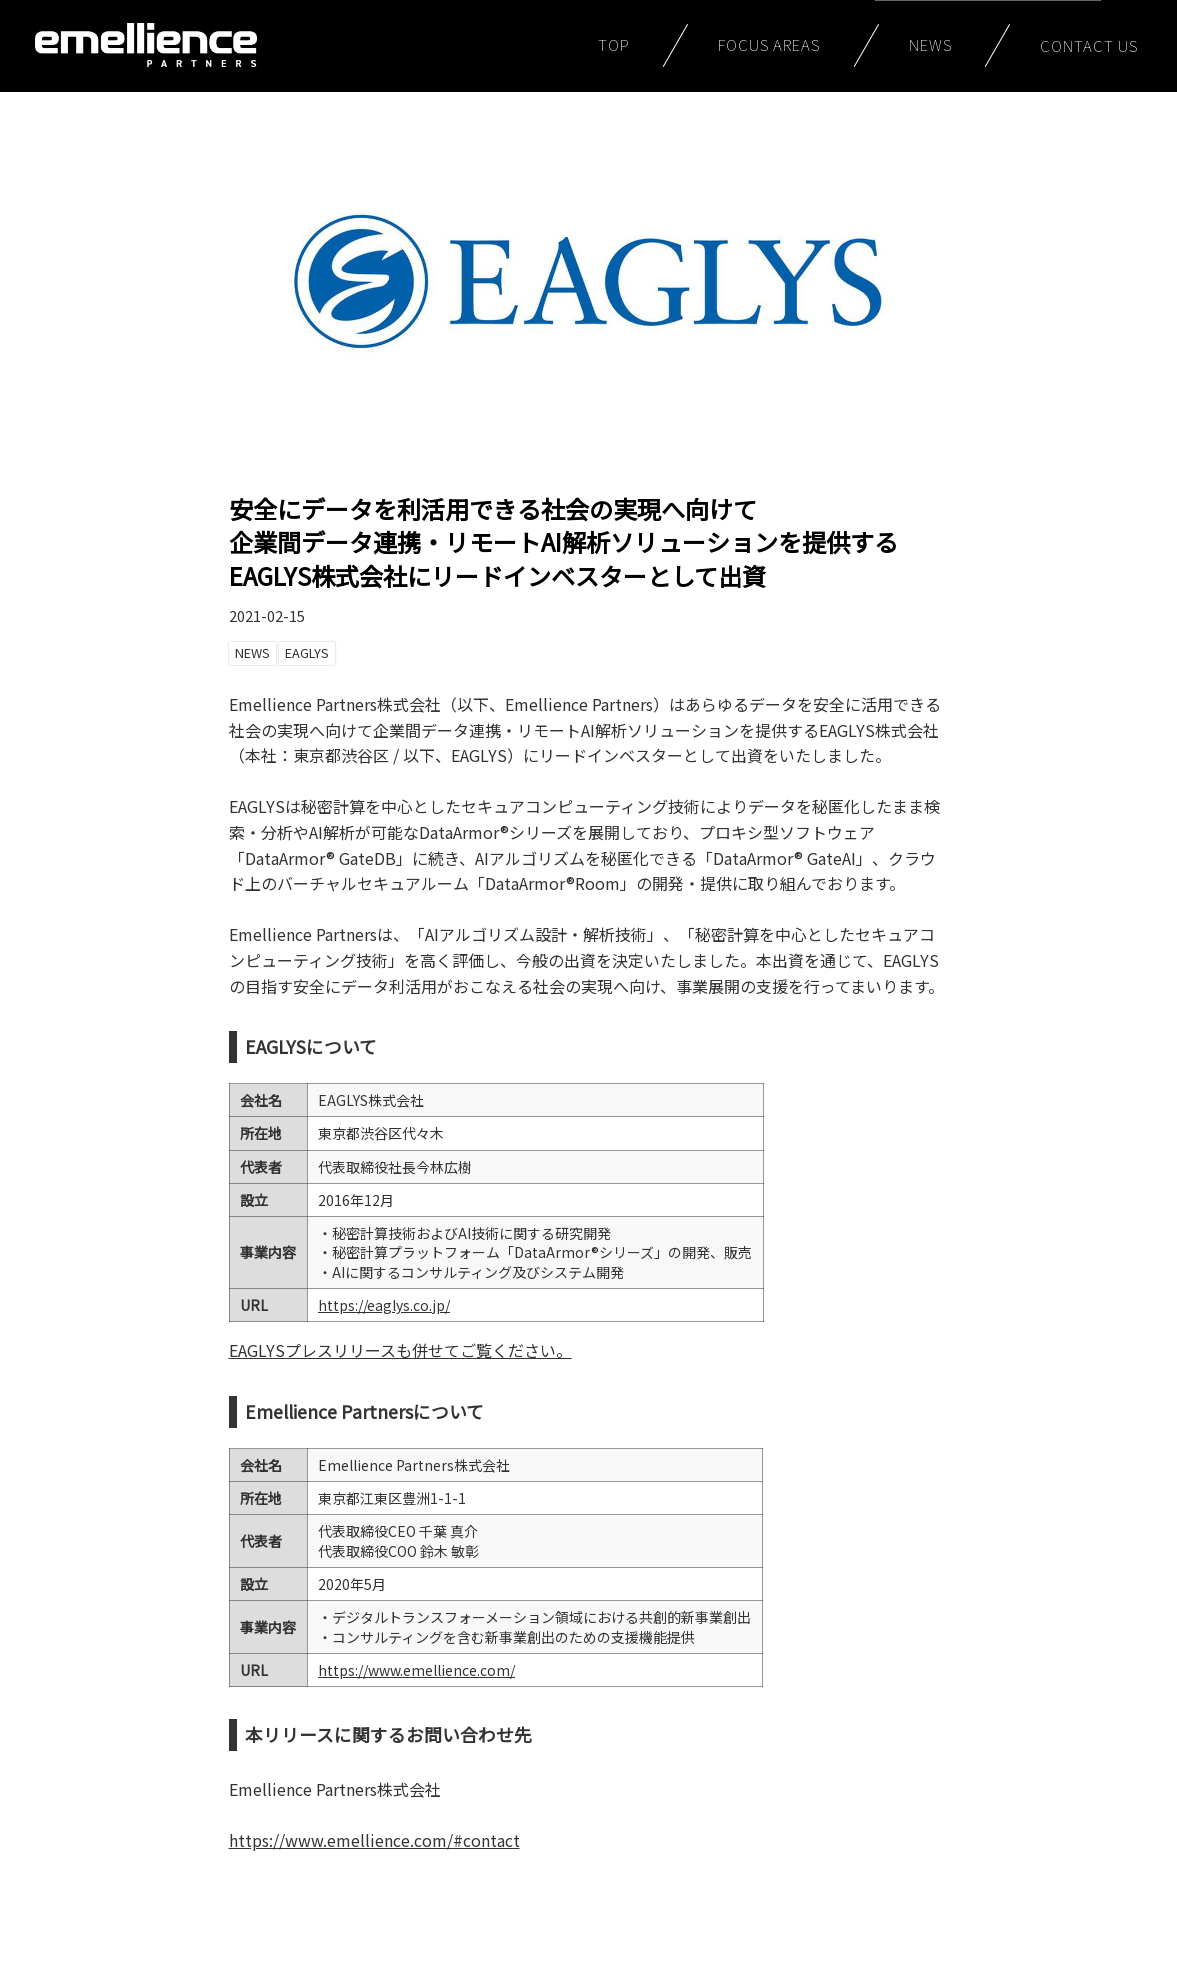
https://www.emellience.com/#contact (374, 1840)
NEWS (931, 44)
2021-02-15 (267, 615)
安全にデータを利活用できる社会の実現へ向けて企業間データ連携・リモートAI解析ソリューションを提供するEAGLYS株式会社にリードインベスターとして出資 (563, 542)
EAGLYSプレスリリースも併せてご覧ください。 (400, 1350)
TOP (614, 44)
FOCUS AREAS (769, 44)
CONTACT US (1089, 45)
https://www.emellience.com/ (416, 1670)
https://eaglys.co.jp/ (384, 1305)
